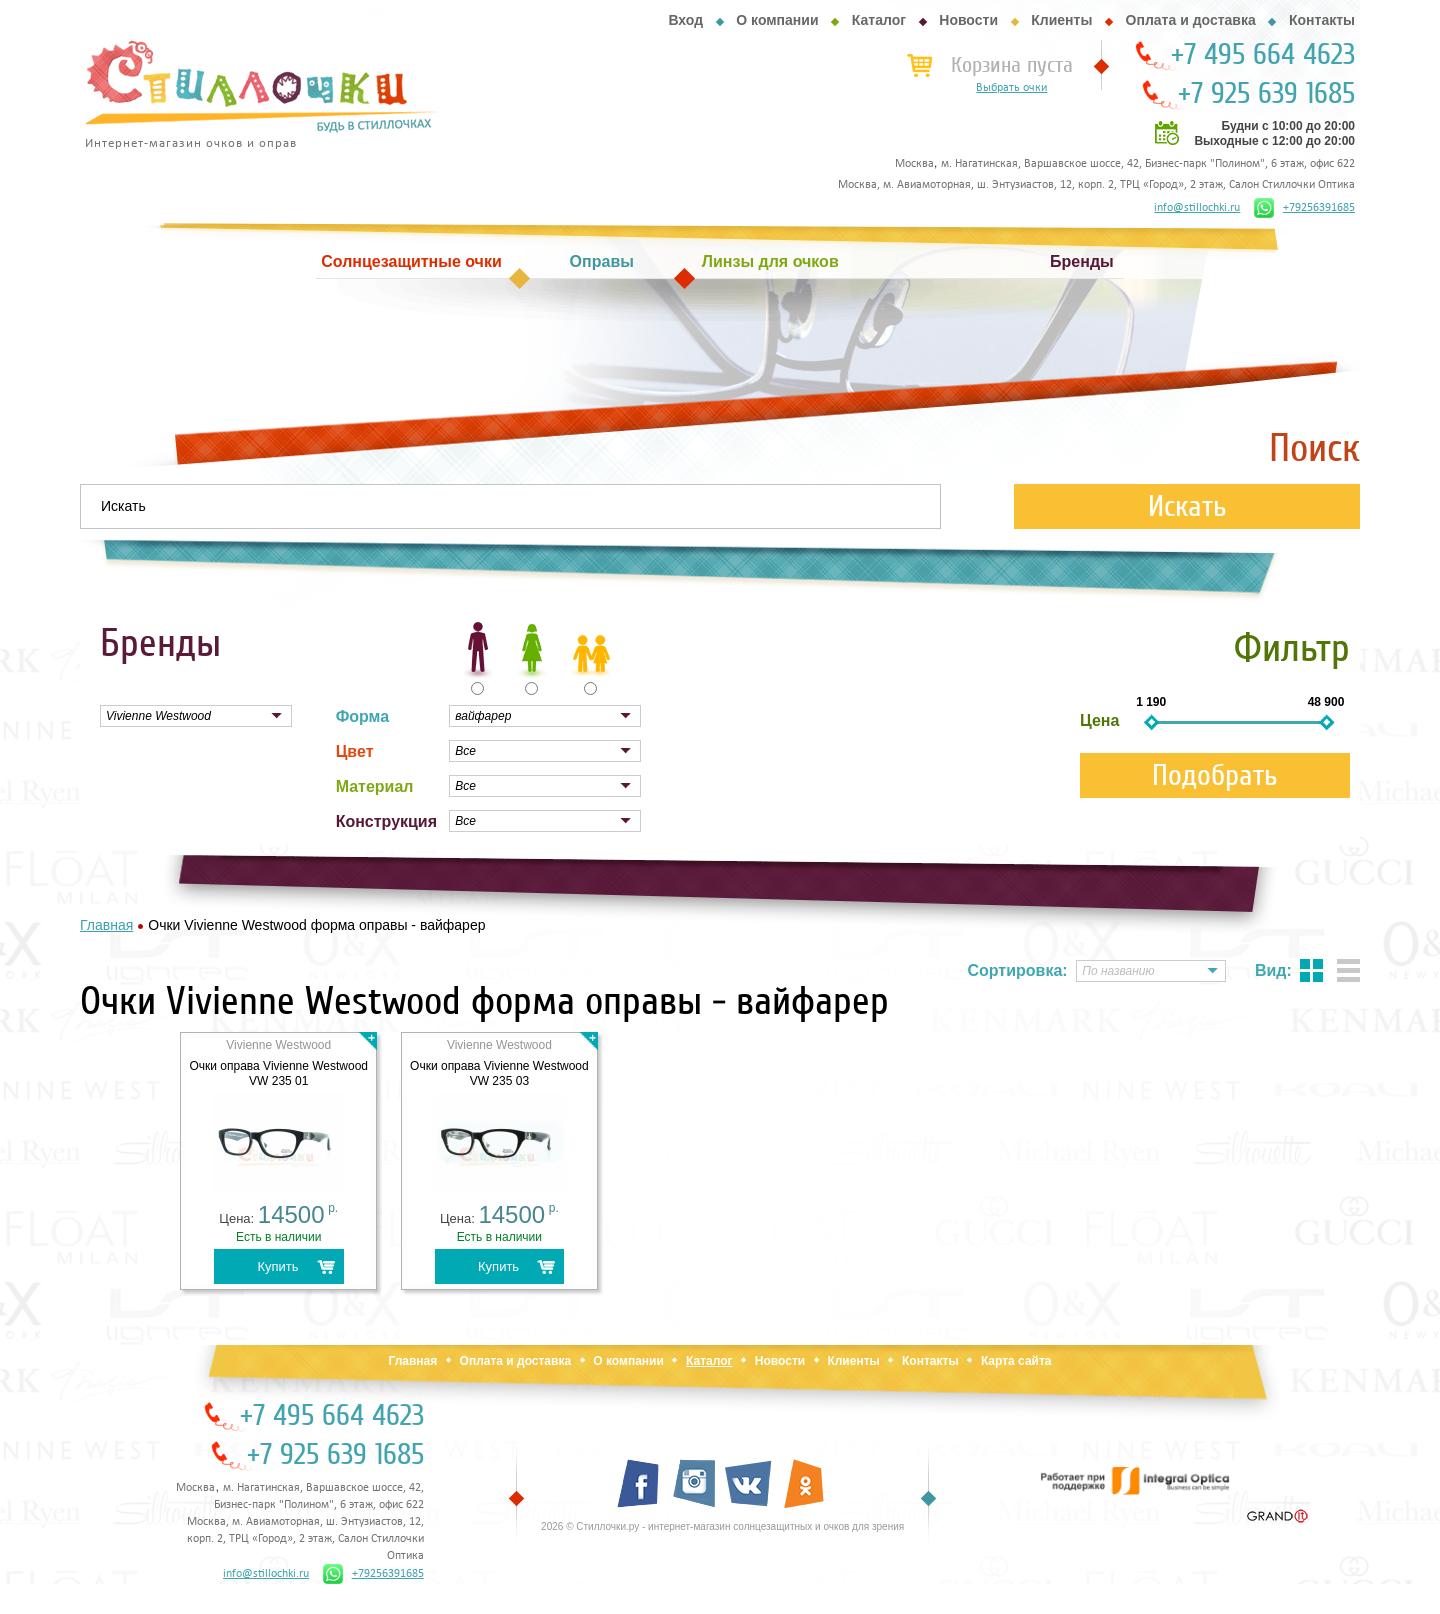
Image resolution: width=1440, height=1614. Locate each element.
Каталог (879, 20)
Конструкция (386, 821)
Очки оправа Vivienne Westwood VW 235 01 (278, 1073)
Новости (968, 20)
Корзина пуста (1012, 65)
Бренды (1082, 261)
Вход (685, 20)
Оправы (602, 261)
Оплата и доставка (1191, 20)
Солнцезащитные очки (411, 261)
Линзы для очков (770, 261)
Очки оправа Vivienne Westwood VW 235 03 (499, 1073)
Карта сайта (1016, 1361)
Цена (1099, 720)
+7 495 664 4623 (1263, 55)
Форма (363, 716)
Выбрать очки (1011, 88)
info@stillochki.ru (1197, 208)
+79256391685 (1304, 208)
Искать (1187, 506)
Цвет (355, 751)
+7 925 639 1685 (1266, 94)
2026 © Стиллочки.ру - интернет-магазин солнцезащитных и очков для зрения (722, 1526)
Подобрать (1215, 775)
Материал (375, 786)
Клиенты (1061, 20)
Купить (277, 1266)
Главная (412, 1361)
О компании (777, 20)
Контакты (1322, 20)
